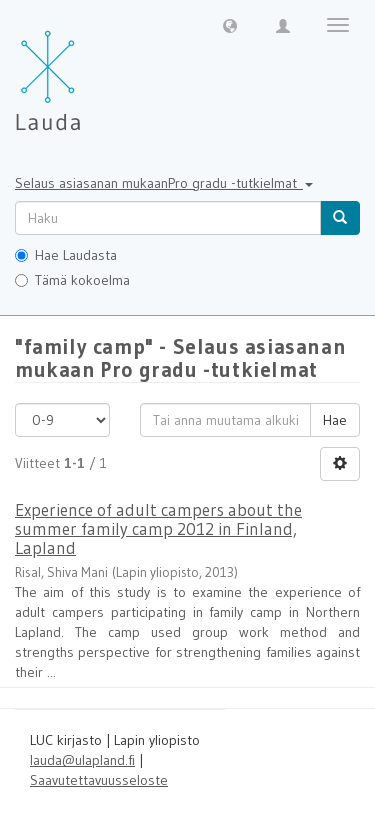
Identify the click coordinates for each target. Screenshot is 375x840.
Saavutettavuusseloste (99, 780)
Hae (335, 420)
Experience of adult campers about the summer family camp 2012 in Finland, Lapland (158, 528)
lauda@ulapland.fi (82, 760)
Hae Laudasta (66, 255)
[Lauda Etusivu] (90, 70)
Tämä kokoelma (72, 280)
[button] (230, 25)
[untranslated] (168, 218)
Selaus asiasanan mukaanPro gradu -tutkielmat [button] (164, 183)
